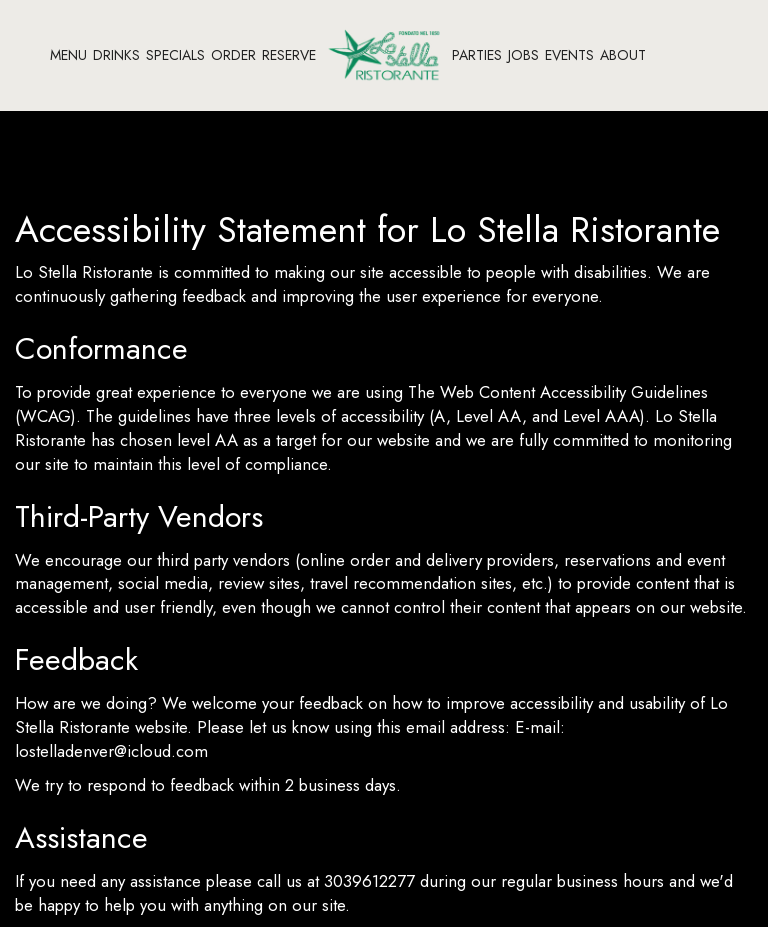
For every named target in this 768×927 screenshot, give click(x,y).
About (623, 55)
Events (569, 55)
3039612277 (369, 881)
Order (233, 55)
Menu (68, 55)
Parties (477, 55)
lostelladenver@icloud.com (111, 751)
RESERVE (289, 55)
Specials (175, 55)
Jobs (523, 55)
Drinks (116, 55)
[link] (384, 54)
